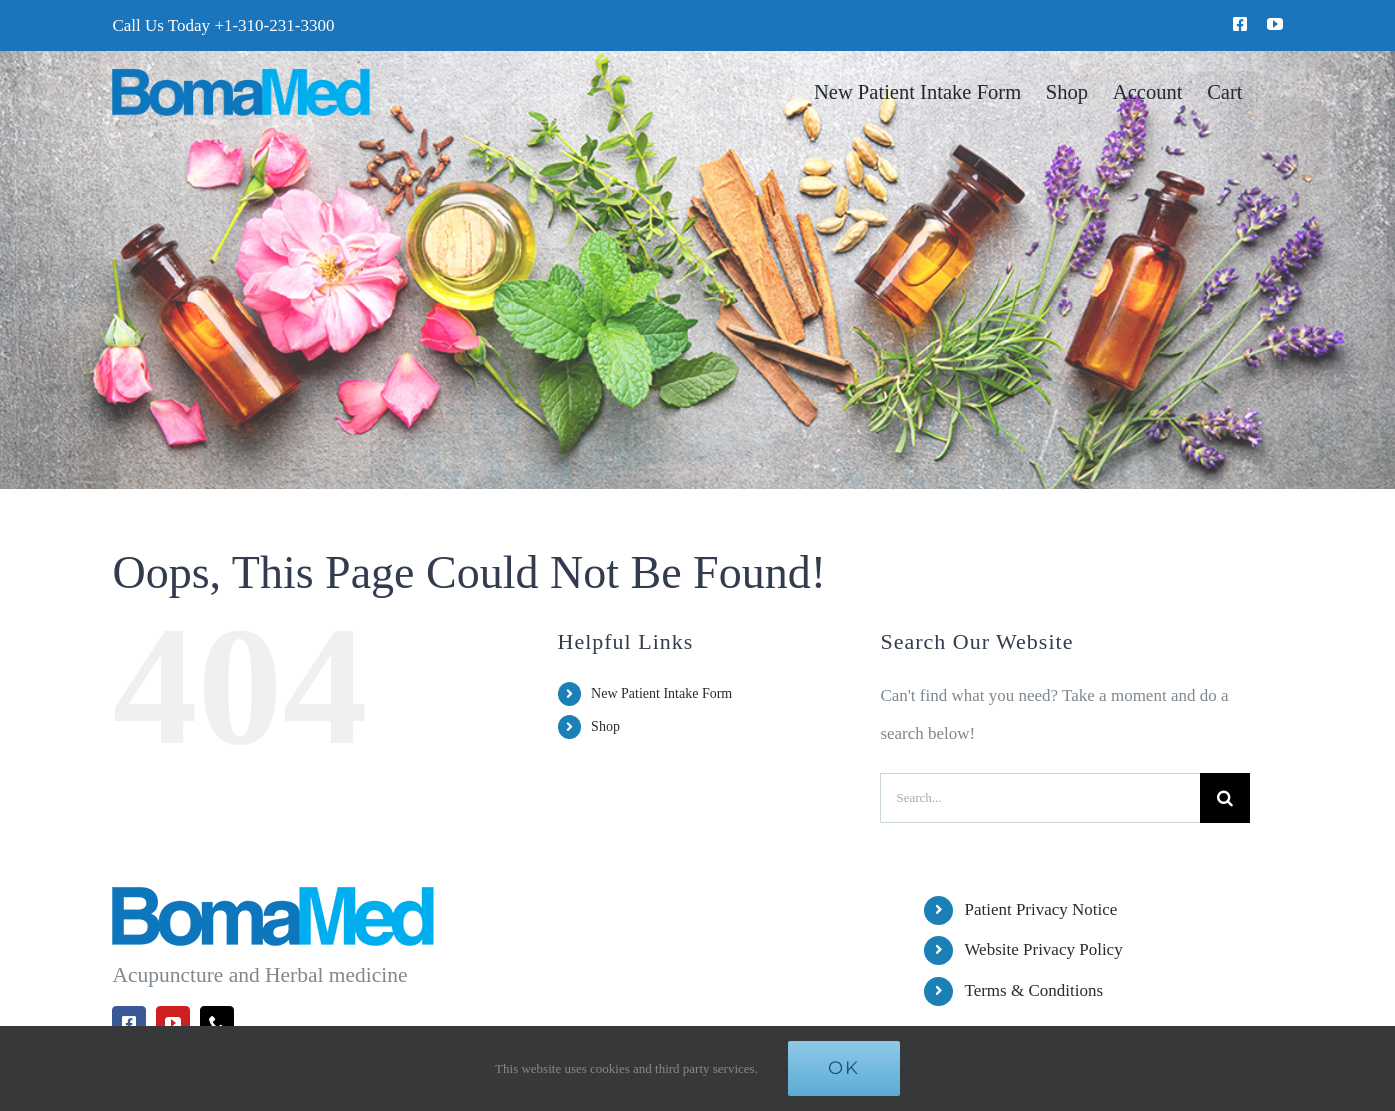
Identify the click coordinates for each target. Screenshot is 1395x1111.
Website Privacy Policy (1043, 949)
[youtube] (1275, 24)
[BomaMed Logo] (240, 76)
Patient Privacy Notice (1040, 909)
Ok (844, 1068)
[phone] (217, 1023)
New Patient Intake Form (661, 693)
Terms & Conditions (1033, 990)
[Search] (1225, 798)
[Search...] (1040, 798)
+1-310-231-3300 (274, 25)
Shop (605, 726)
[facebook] (1240, 24)
